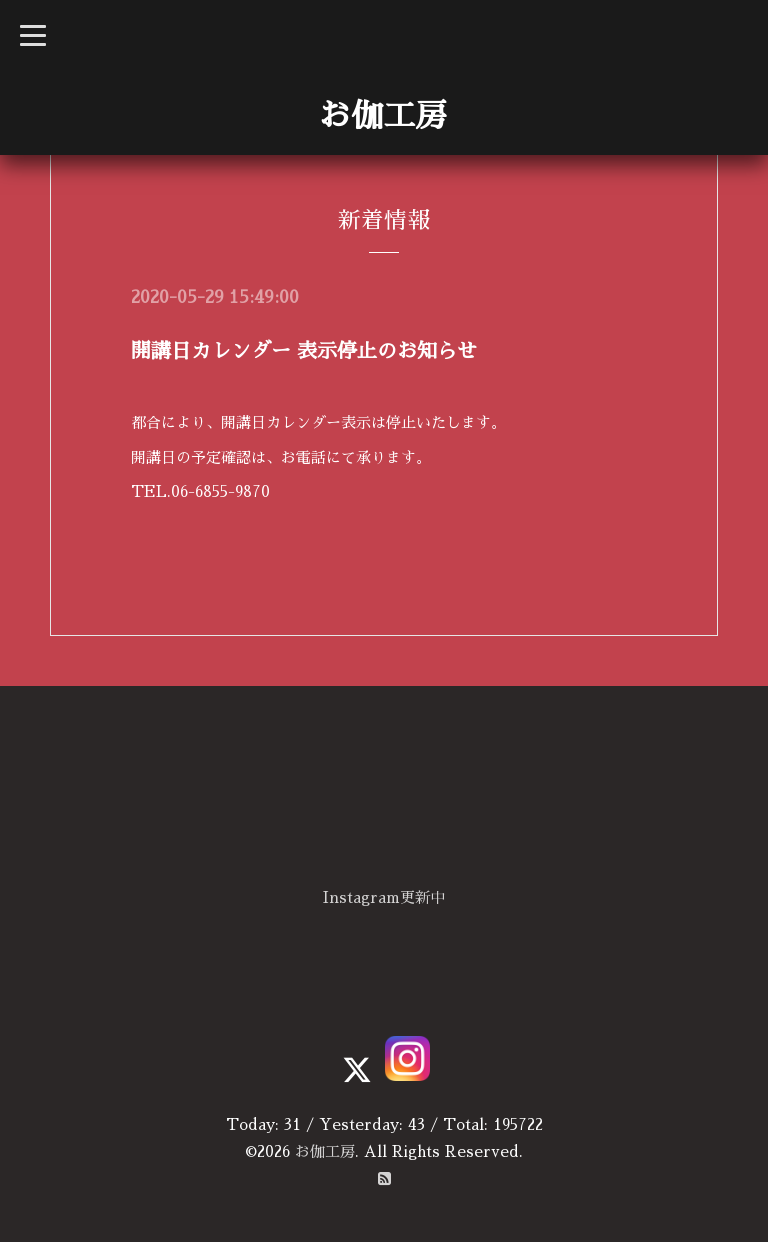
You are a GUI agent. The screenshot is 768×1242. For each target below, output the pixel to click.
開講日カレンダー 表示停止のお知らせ (304, 351)
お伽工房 (383, 116)
